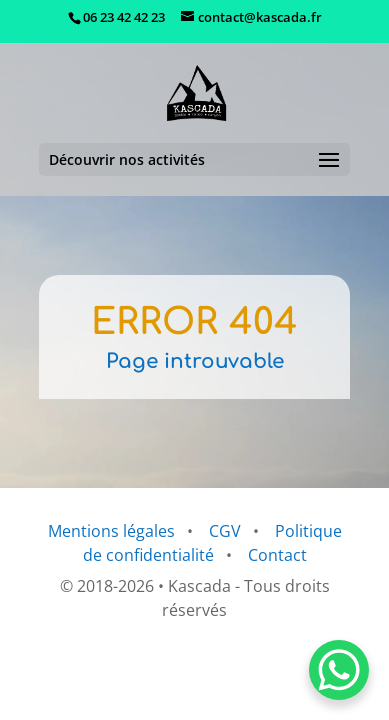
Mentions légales (111, 531)
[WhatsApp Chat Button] (339, 670)
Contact (277, 555)
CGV (225, 531)
